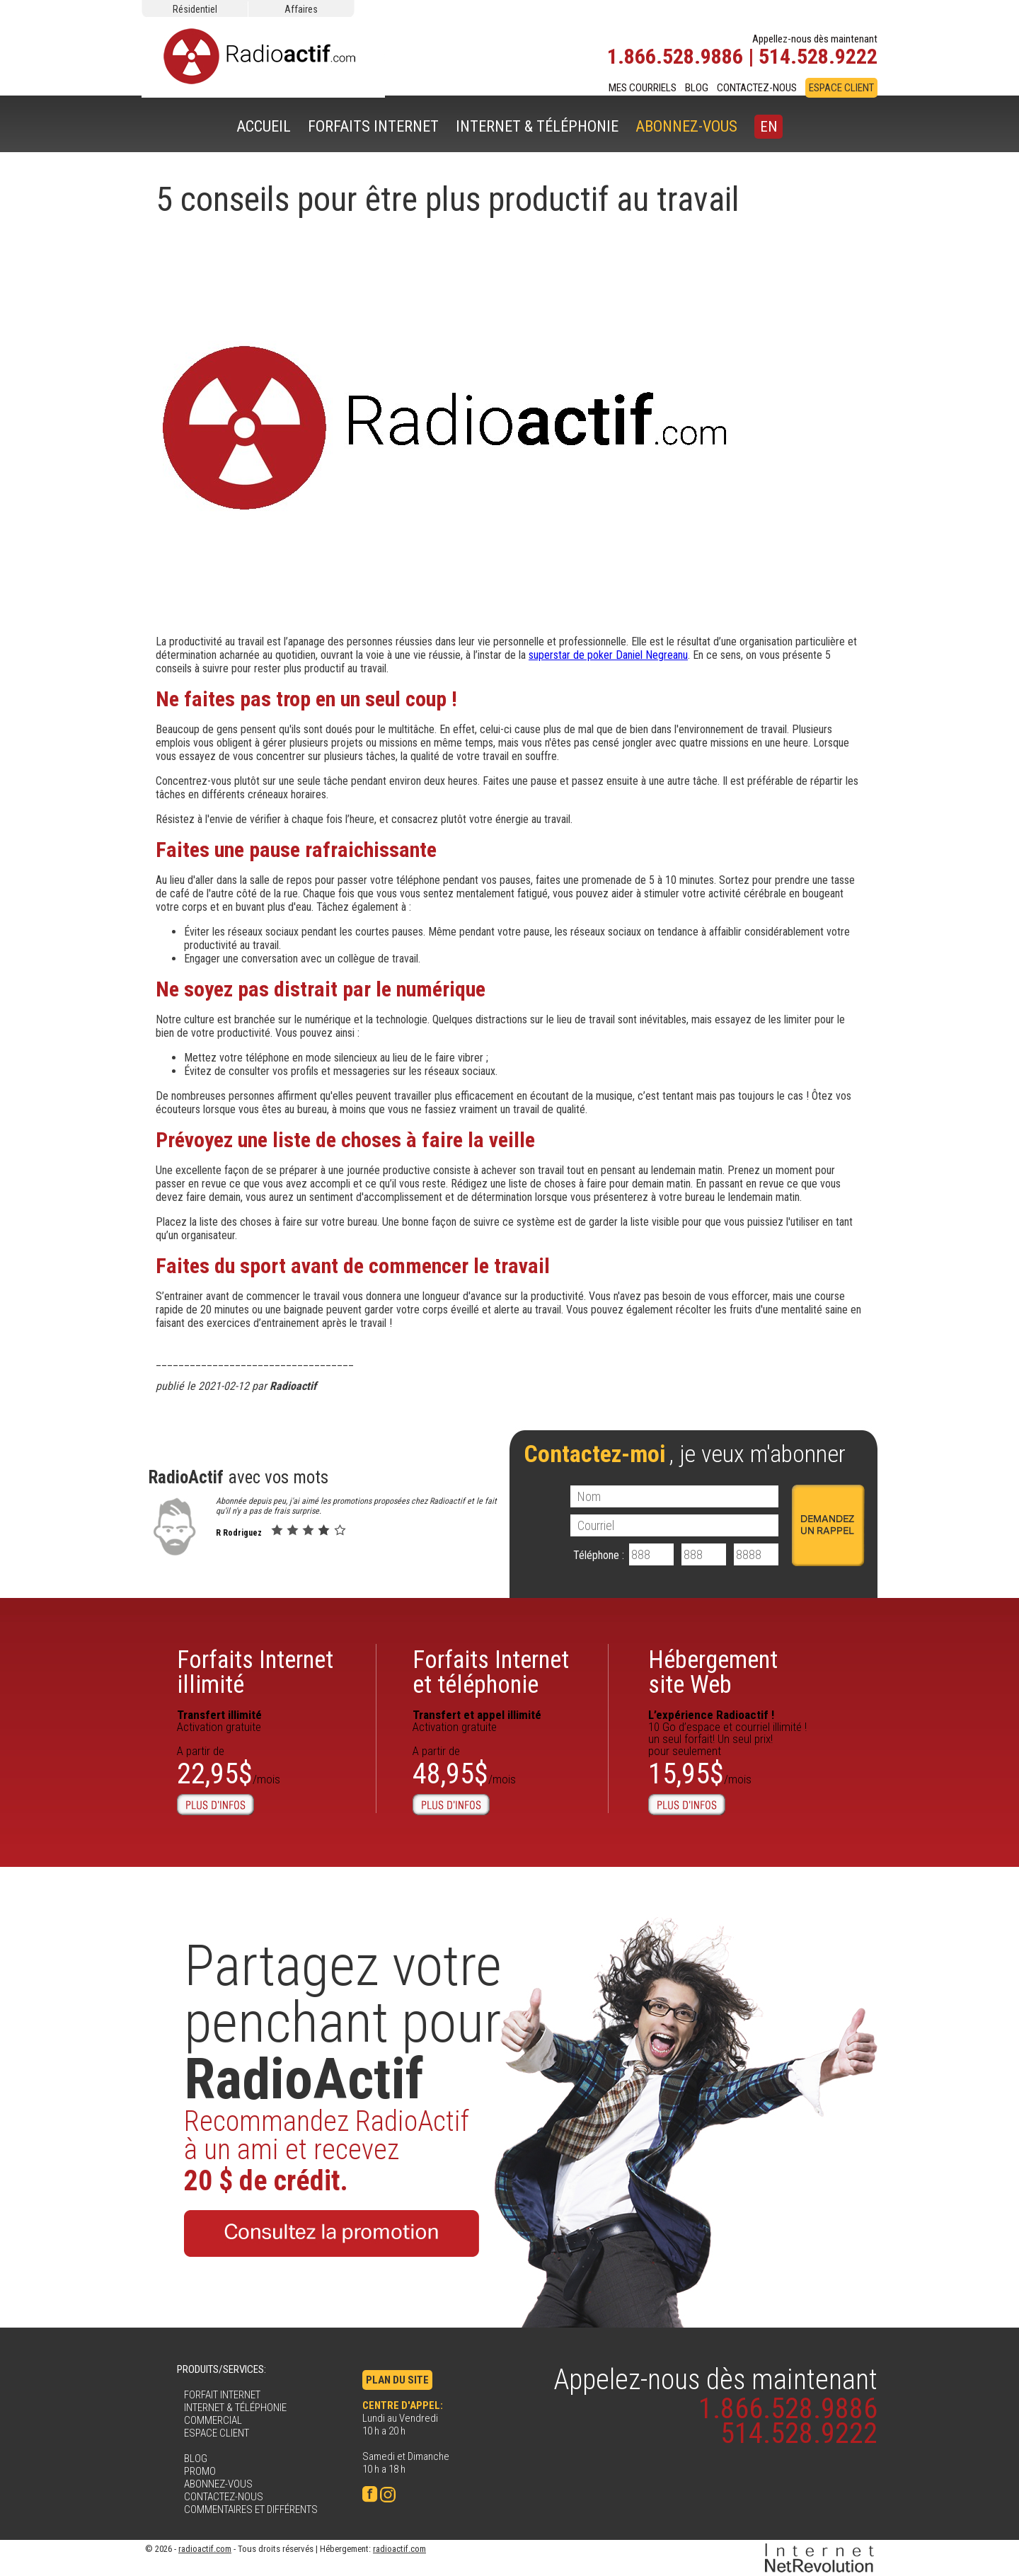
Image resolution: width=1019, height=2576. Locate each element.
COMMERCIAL (213, 2420)
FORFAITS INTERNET (373, 126)
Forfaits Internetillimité (255, 1672)
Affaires (301, 9)
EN (768, 126)
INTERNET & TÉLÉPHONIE (537, 126)
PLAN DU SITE (397, 2380)
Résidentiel (195, 9)
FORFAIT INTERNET (222, 2394)
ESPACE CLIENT (841, 87)
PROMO (200, 2471)
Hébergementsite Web (713, 1672)
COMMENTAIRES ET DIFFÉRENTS (251, 2509)
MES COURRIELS (643, 87)
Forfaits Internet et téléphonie (491, 1672)
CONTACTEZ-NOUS (757, 87)
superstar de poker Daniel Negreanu (608, 655)
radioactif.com (204, 2548)
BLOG (696, 87)
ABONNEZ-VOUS (686, 126)
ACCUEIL (263, 126)
